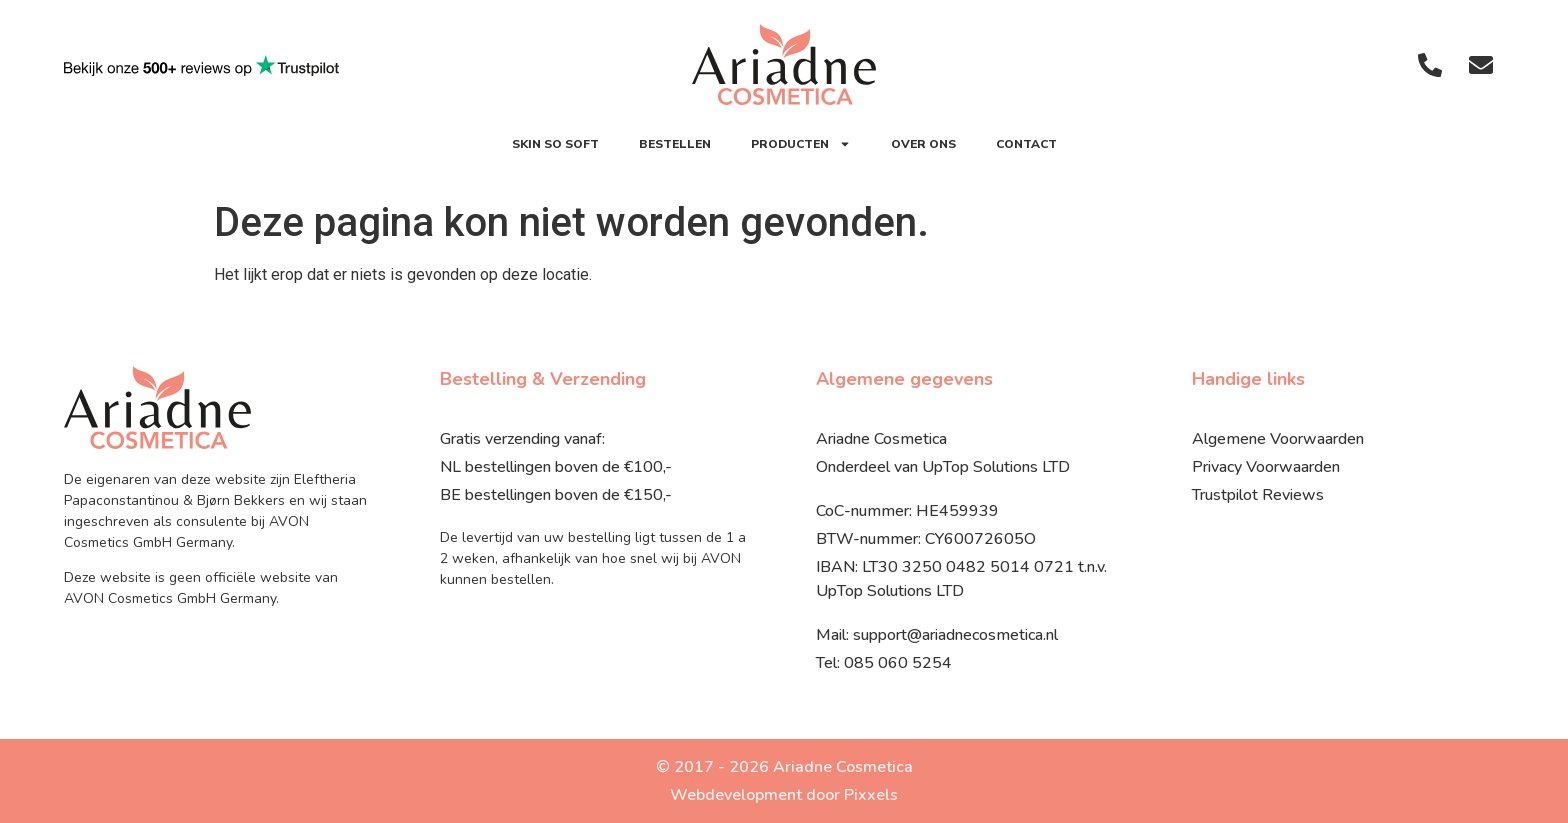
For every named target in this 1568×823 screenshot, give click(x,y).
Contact (1026, 144)
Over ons (923, 144)
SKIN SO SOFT (555, 144)
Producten (801, 144)
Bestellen (675, 144)
